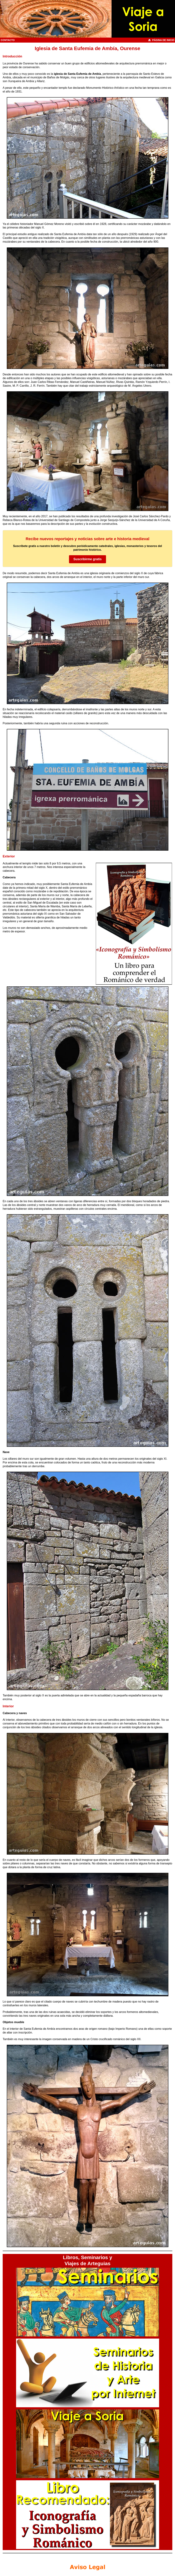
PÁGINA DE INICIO (161, 40)
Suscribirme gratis (87, 559)
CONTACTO (7, 40)
